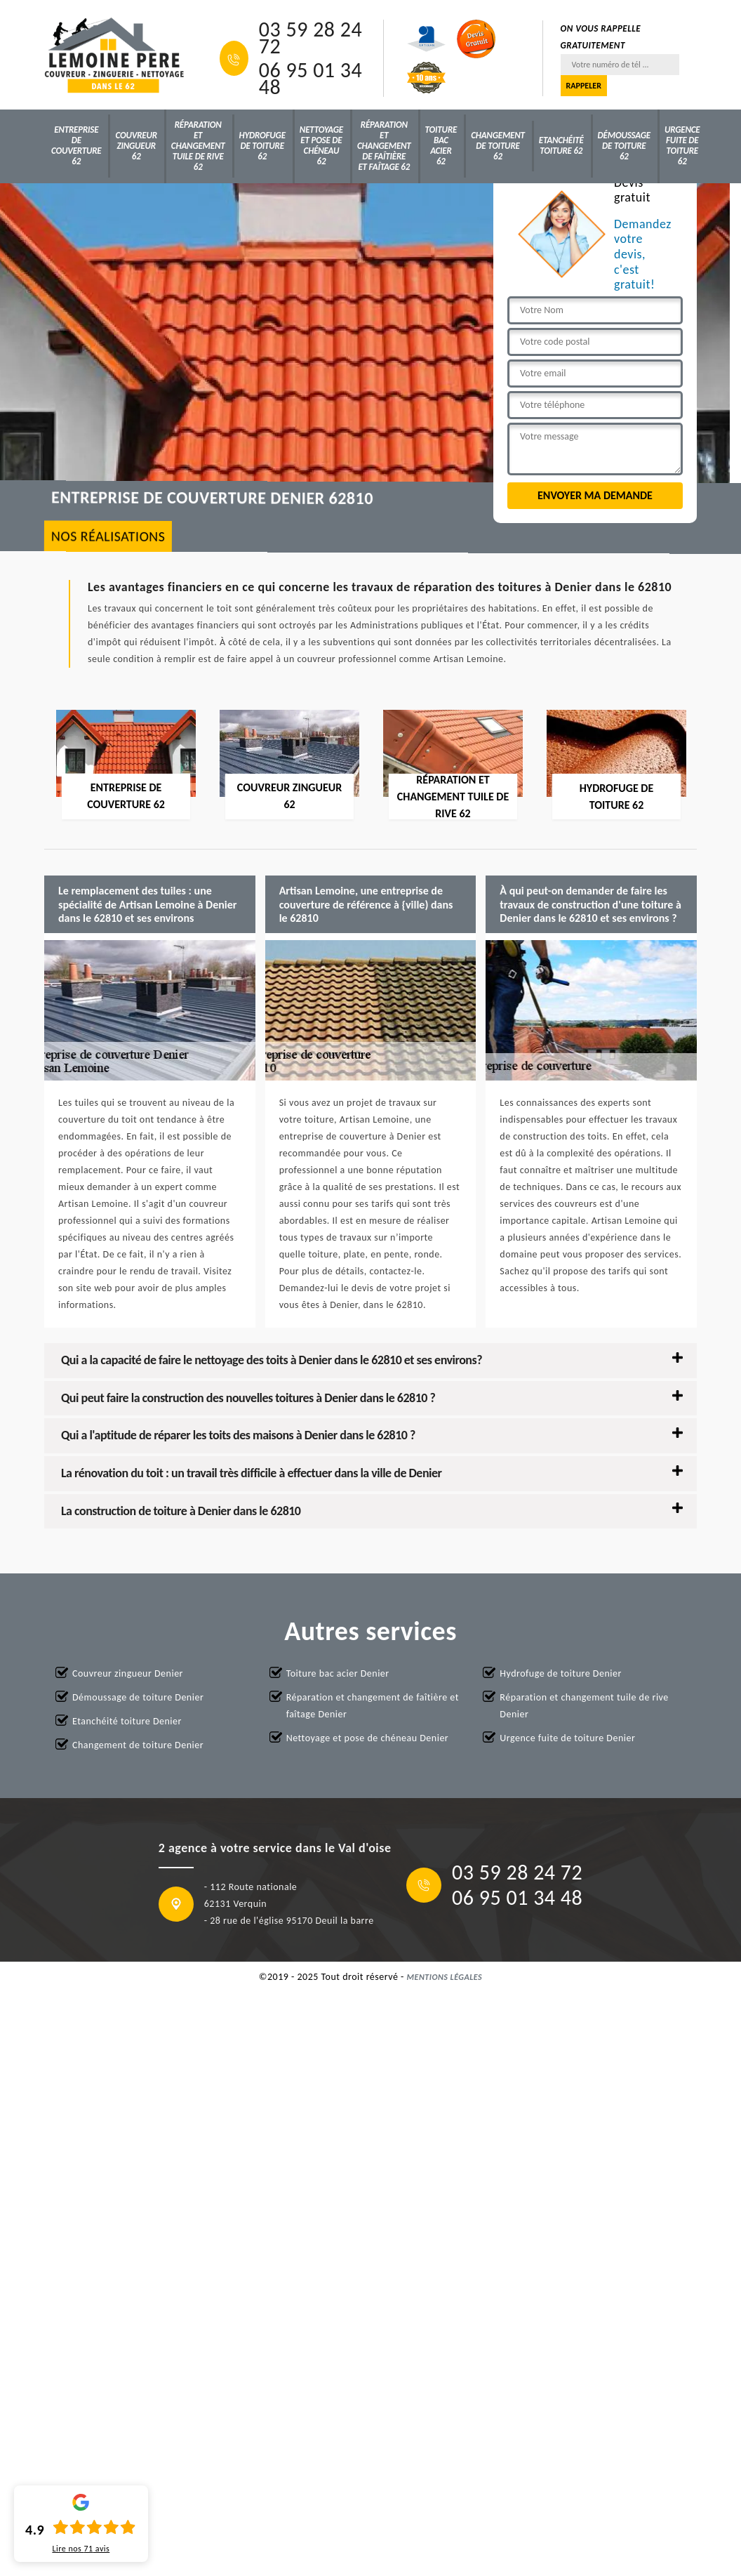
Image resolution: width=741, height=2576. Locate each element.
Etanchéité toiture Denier (127, 1721)
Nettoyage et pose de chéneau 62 (321, 145)
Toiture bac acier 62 (441, 145)
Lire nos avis (80, 2549)
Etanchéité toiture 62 (561, 145)
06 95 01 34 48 (311, 78)
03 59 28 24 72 (311, 38)
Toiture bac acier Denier (337, 1673)
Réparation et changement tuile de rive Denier (584, 1705)
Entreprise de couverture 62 (76, 145)
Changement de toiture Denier (137, 1745)
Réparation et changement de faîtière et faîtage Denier (372, 1705)
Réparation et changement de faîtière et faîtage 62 (384, 145)
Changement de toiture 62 (498, 145)
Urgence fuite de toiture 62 (682, 145)
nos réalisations (108, 536)
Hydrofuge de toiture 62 (262, 145)
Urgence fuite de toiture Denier (567, 1738)
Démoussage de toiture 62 (624, 145)
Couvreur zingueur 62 (135, 145)
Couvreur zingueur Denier (127, 1673)
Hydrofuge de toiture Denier (561, 1673)
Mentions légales (445, 1977)
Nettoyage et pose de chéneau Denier (367, 1738)
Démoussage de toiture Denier (137, 1697)
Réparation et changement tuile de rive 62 (198, 145)
